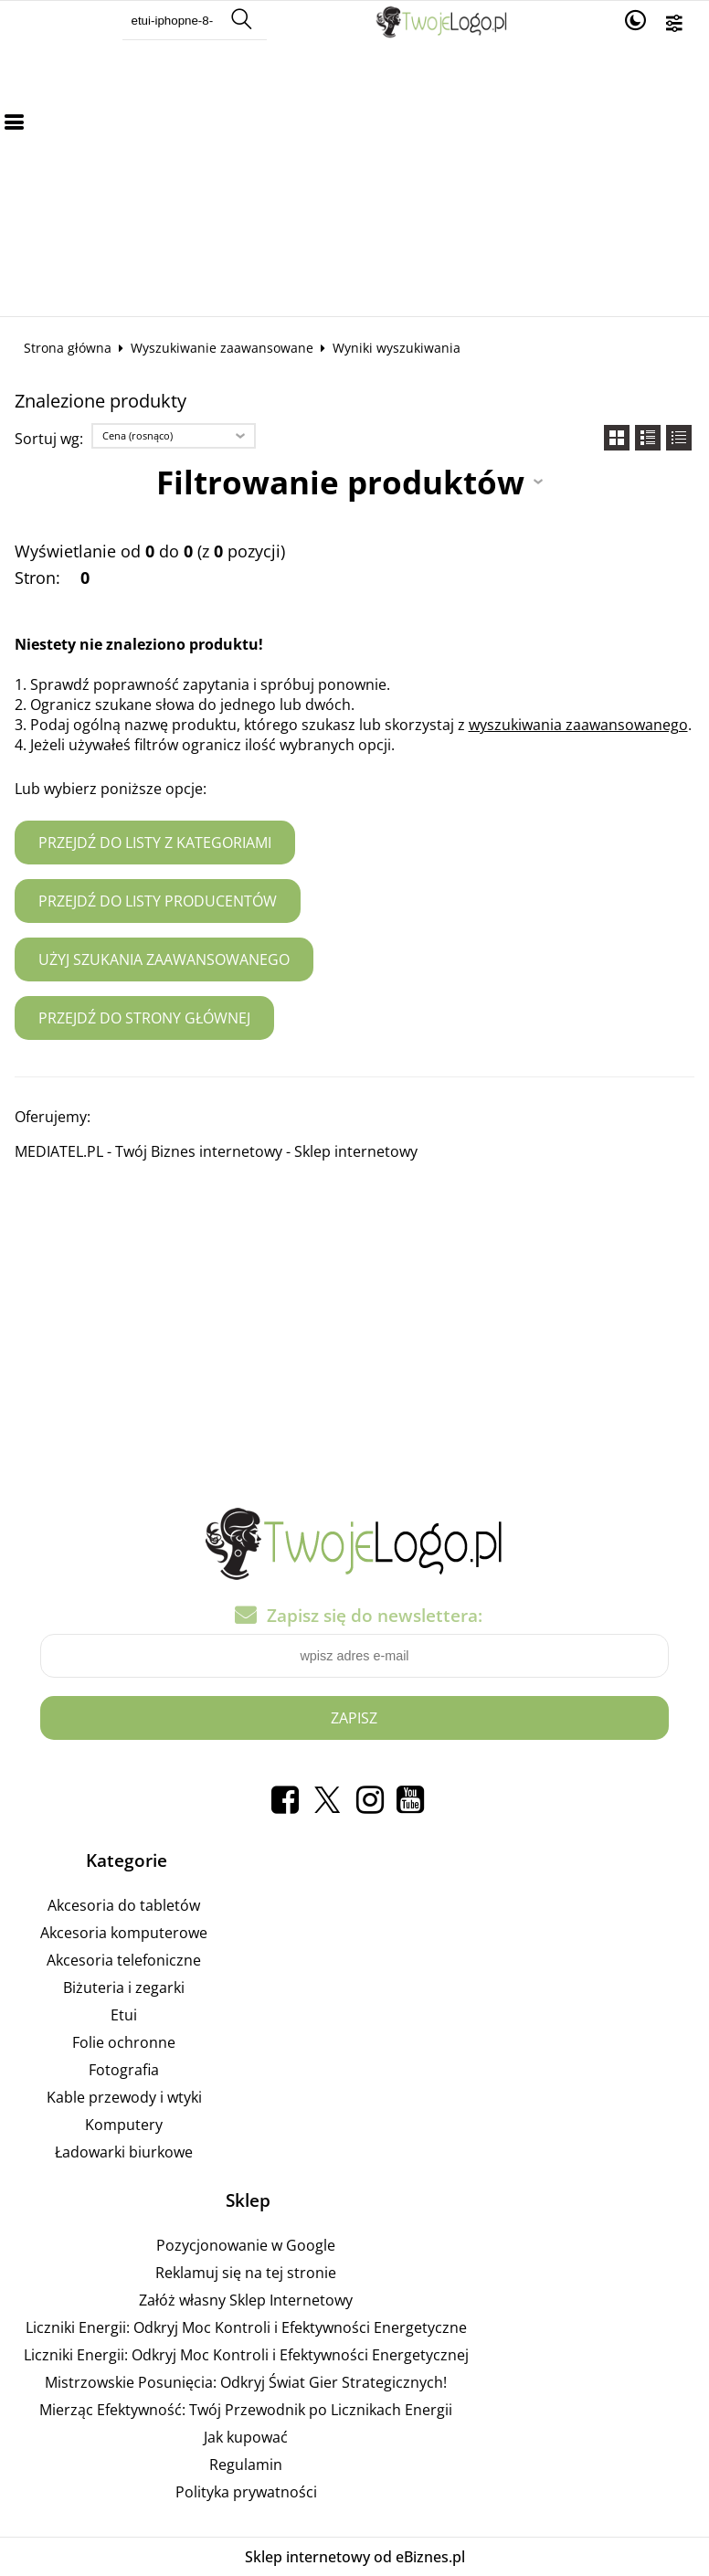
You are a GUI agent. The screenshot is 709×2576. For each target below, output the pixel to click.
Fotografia (124, 2070)
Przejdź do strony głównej (144, 1018)
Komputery (124, 2125)
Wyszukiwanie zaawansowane (222, 347)
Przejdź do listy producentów (157, 901)
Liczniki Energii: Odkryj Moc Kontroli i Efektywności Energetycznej (246, 2355)
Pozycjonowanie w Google (245, 2245)
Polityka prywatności (246, 2492)
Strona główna (67, 347)
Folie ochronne (123, 2042)
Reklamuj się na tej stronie (245, 2273)
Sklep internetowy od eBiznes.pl (355, 2557)
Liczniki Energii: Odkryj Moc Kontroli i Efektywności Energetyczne (246, 2327)
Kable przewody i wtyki (124, 2097)
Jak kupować (246, 2437)
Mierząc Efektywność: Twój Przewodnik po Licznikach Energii (245, 2410)
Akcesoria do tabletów (124, 1905)
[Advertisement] (355, 179)
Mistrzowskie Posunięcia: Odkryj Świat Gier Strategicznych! (246, 2382)
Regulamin (245, 2464)
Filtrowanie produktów (340, 482)
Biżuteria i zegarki (124, 1987)
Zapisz (354, 1718)
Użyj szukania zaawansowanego (164, 959)
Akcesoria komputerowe (123, 1933)
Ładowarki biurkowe (124, 2152)
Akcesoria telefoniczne (124, 1960)
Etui (124, 2015)
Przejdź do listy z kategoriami (154, 842)
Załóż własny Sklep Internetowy (246, 2300)
